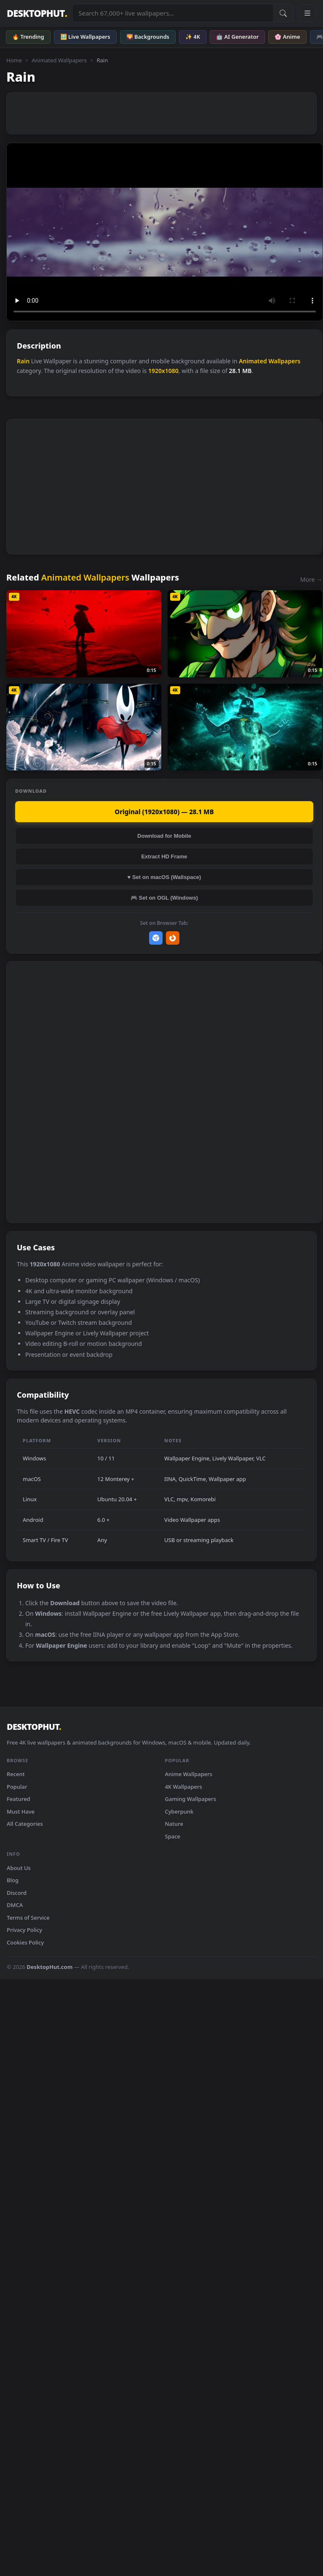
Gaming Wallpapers (190, 1799)
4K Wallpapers (183, 1786)
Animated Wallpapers (59, 60)
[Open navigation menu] (307, 13)
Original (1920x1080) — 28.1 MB (164, 811)
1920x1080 (163, 371)
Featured (18, 1799)
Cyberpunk (179, 1811)
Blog (13, 1880)
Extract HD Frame (164, 856)
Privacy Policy (24, 1930)
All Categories (25, 1823)
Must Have (21, 1811)
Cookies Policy (25, 1942)
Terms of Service (28, 1917)
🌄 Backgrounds (147, 36)
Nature (174, 1823)
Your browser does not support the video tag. (165, 232)
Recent (16, 1774)
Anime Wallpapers (189, 1774)
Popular (17, 1786)
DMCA (15, 1905)
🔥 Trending (28, 36)
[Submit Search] (283, 13)
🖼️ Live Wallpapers (85, 36)
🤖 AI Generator (237, 36)
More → (311, 579)
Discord (17, 1893)
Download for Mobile (164, 836)
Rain (23, 361)
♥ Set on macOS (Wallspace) (164, 877)
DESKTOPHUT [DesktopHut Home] (37, 13)
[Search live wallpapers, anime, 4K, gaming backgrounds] (172, 13)
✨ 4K (192, 36)
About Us (19, 1868)
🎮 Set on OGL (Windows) (164, 898)
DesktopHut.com (49, 1967)
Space (173, 1836)
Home (14, 60)
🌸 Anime (287, 36)
